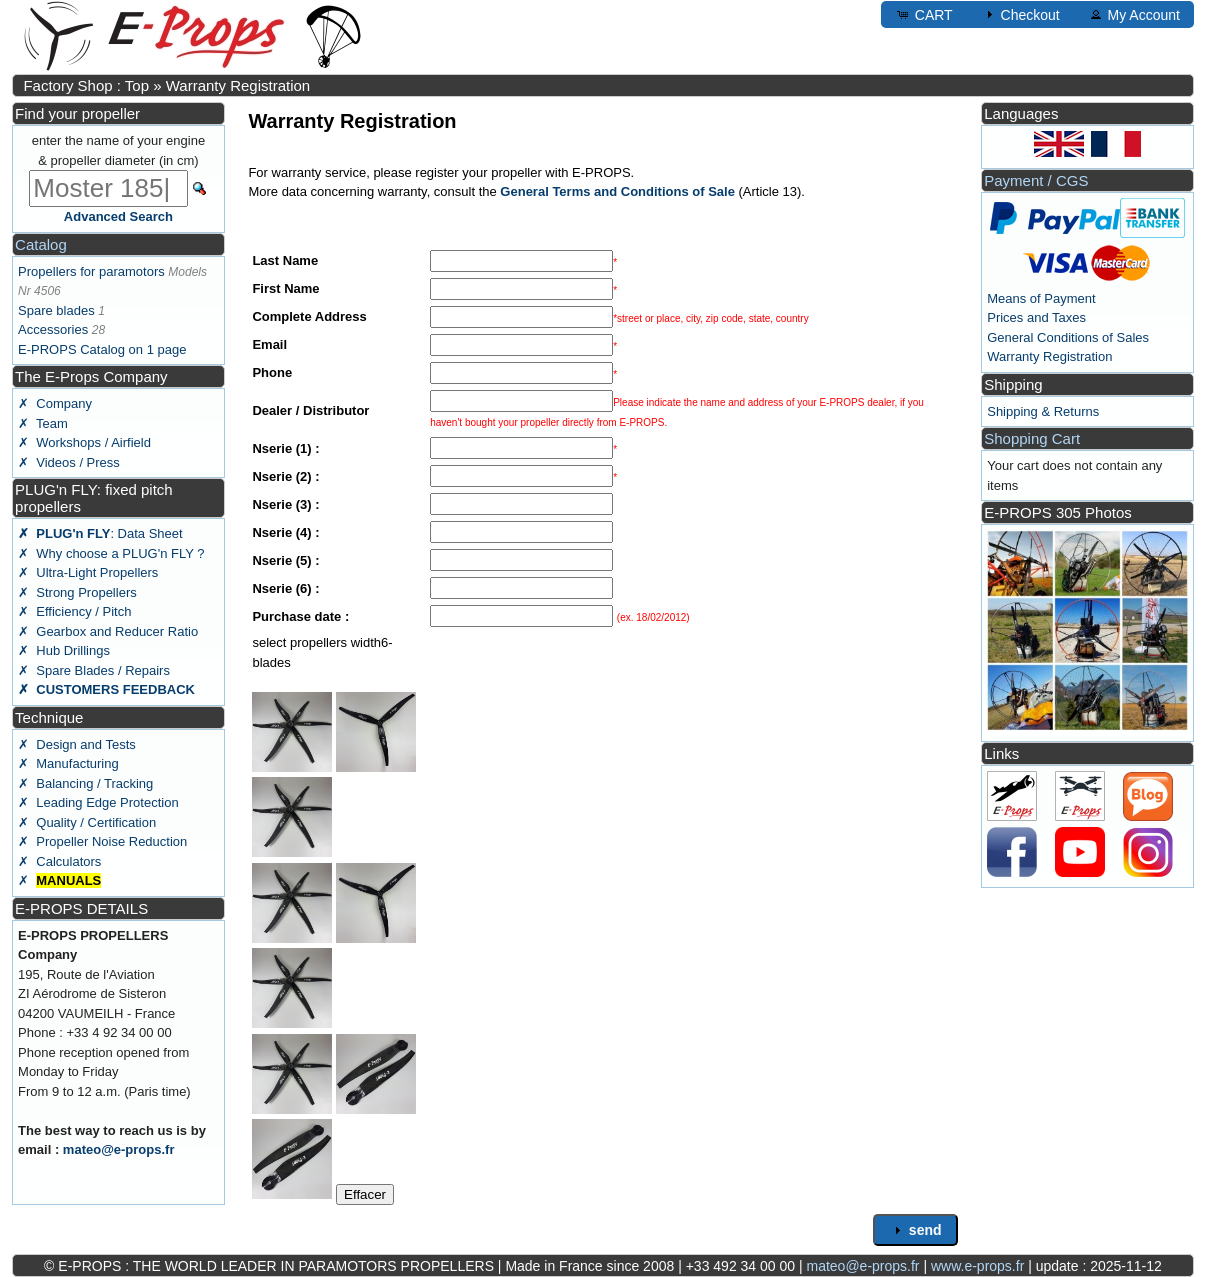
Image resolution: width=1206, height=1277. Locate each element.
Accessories (53, 329)
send (915, 1230)
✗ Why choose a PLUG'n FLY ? (111, 553)
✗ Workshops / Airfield (84, 442)
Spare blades (56, 310)
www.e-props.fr (977, 1266)
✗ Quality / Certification (87, 822)
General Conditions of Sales (1068, 337)
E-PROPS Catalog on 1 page (102, 349)
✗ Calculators (59, 861)
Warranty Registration (238, 85)
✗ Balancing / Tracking (85, 783)
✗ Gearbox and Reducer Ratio (108, 631)
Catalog (41, 244)
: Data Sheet (100, 533)
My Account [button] (1134, 14)
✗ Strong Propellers (77, 592)
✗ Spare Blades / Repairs (94, 670)
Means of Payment (1041, 298)
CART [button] (924, 14)
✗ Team (43, 423)
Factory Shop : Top (86, 85)
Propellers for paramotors (91, 271)
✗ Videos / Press (69, 462)
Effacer (365, 1194)
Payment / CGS (1036, 180)
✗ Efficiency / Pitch (74, 611)
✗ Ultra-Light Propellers (88, 572)
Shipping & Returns (1043, 411)
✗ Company (55, 403)
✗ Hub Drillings (64, 650)
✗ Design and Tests (77, 744)
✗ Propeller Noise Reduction (102, 841)
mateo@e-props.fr (119, 1149)
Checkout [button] (1020, 14)
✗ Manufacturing (68, 763)
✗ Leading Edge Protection (98, 802)
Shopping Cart (1032, 438)
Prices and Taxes (1036, 317)
